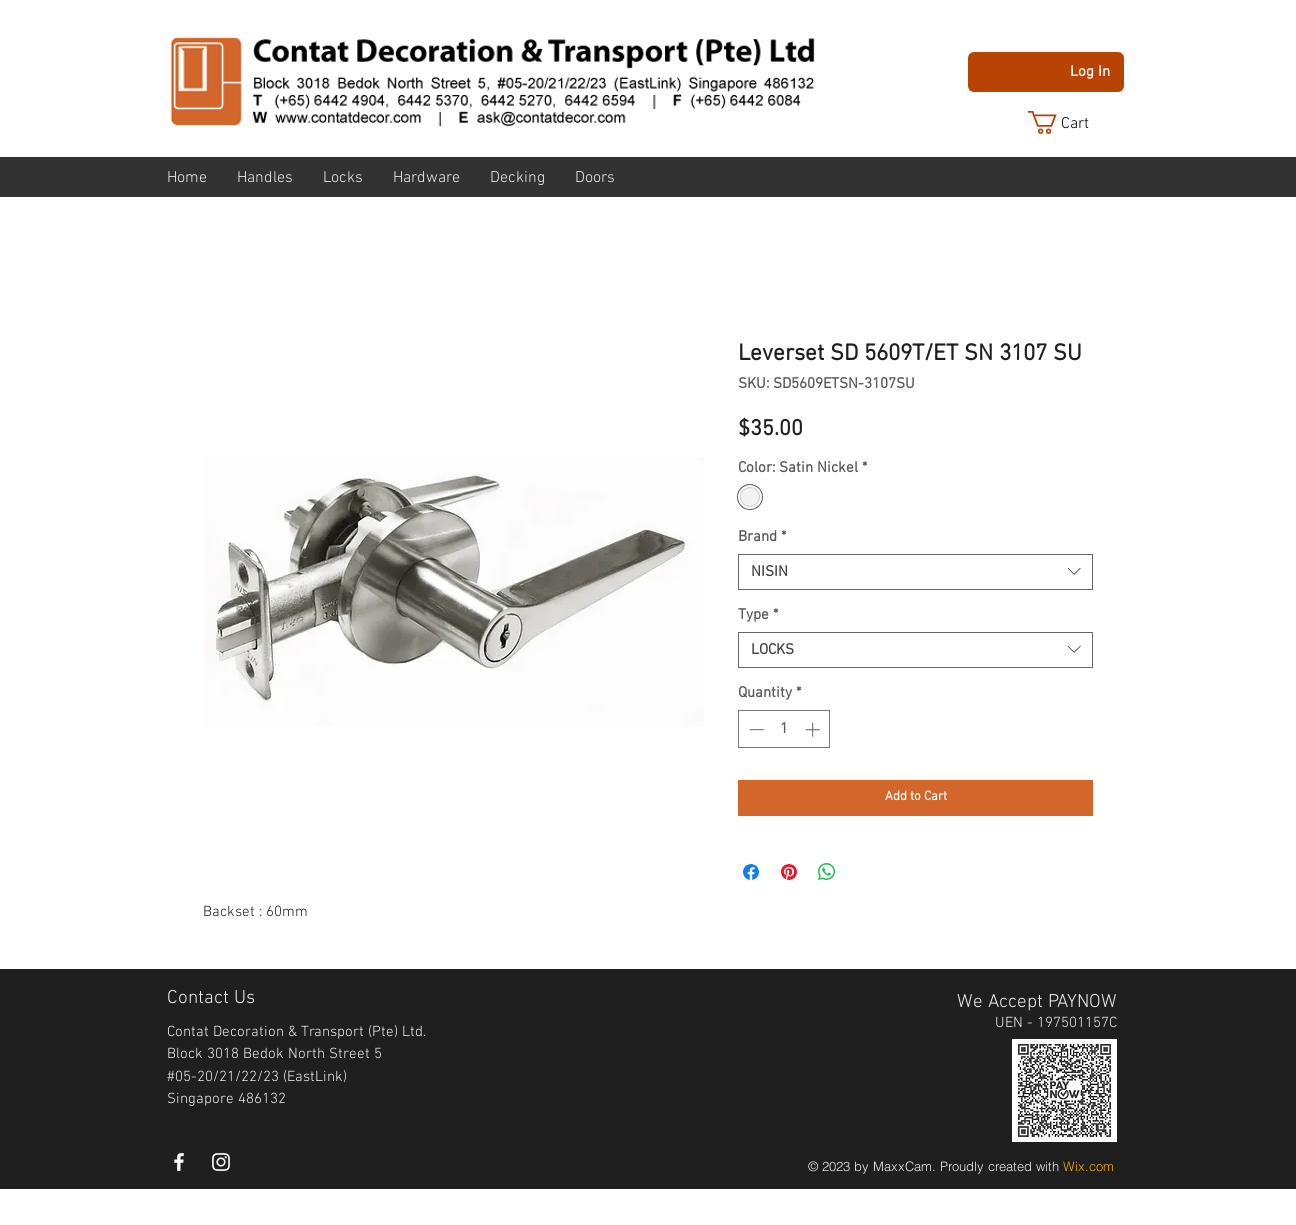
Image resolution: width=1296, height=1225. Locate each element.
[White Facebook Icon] (179, 1162)
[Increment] (814, 729)
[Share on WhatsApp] (827, 872)
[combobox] (915, 572)
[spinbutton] (784, 729)
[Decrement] (754, 729)
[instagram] (221, 1162)
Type (758, 615)
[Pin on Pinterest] (789, 872)
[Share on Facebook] (751, 872)
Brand (762, 537)
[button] (1074, 122)
